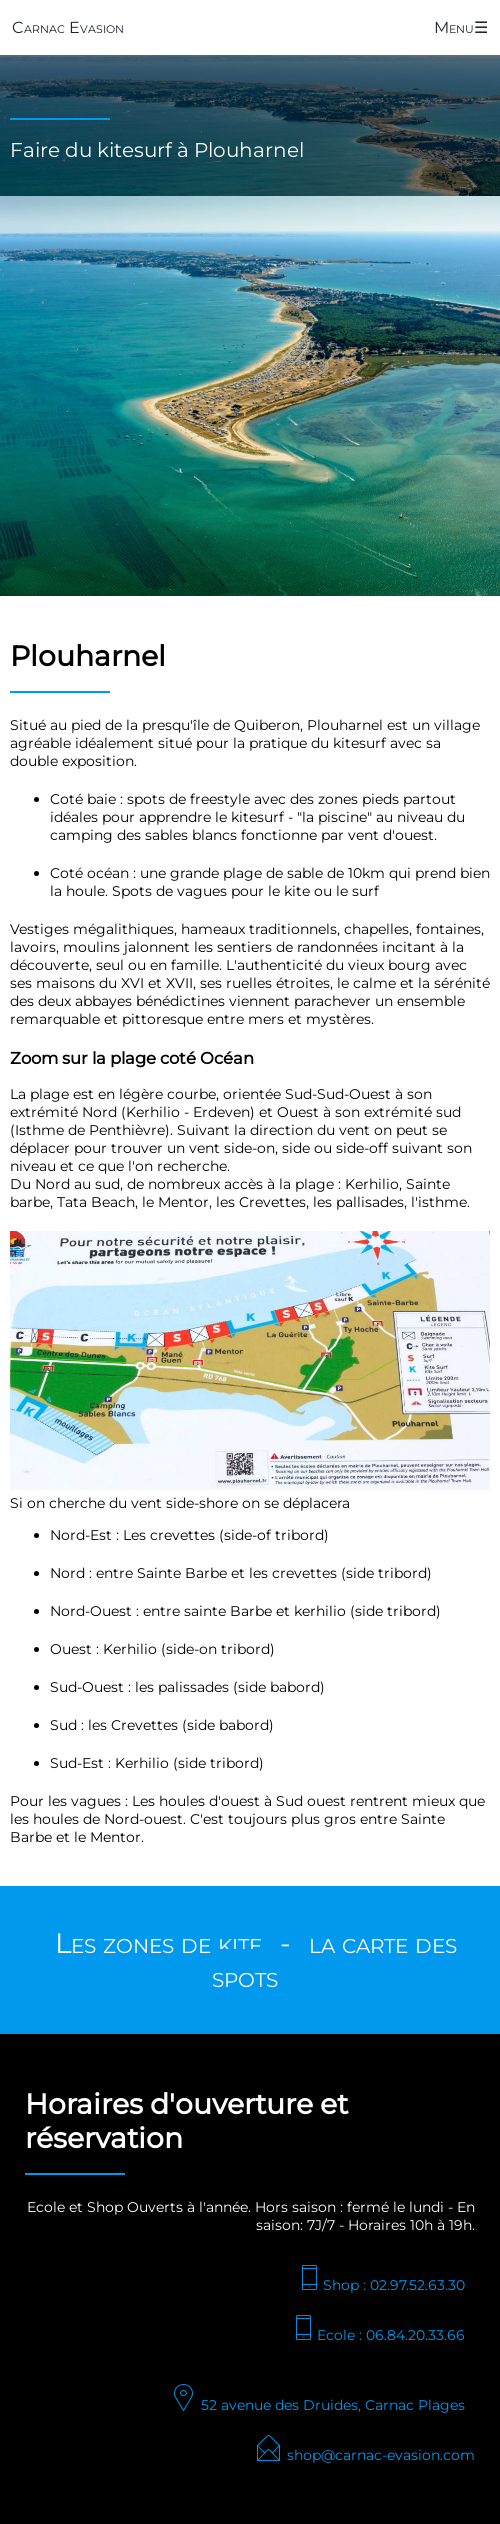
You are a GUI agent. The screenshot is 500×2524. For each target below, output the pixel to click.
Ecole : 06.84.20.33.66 (377, 2335)
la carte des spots (334, 1960)
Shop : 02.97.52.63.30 (380, 2285)
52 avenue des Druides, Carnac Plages (317, 2405)
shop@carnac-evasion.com (365, 2455)
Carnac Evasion (68, 27)
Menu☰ (461, 27)
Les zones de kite (158, 1943)
